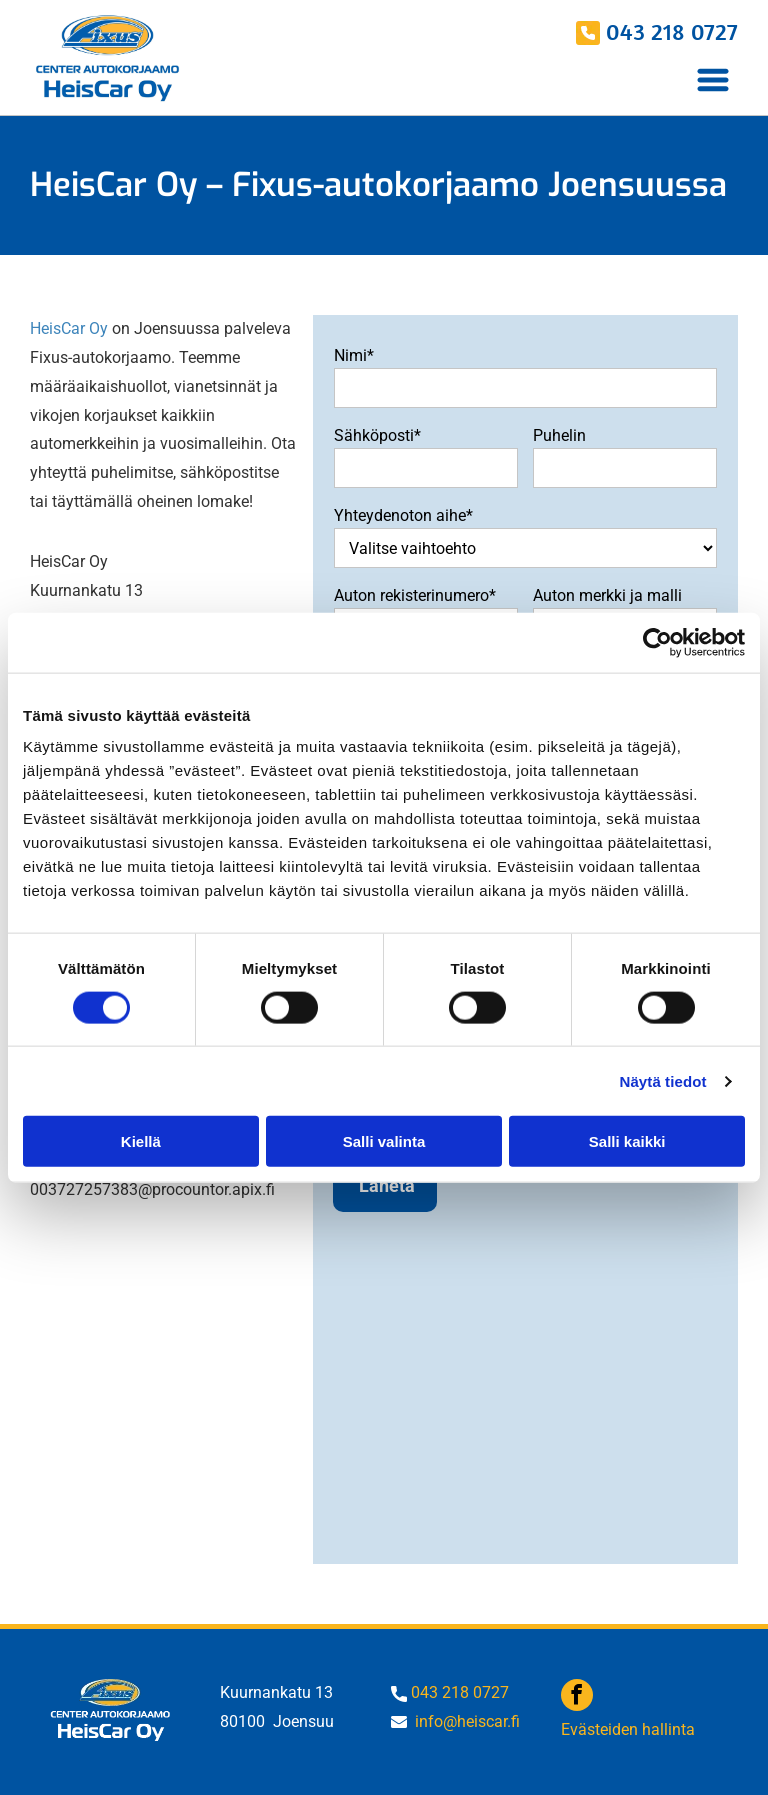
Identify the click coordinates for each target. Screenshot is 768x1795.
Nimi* (354, 355)
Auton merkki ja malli (607, 595)
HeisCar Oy (69, 328)
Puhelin (559, 435)
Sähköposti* (377, 435)
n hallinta (662, 1729)
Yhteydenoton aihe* (403, 515)
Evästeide (595, 1729)
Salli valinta (384, 1141)
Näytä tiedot (663, 1080)
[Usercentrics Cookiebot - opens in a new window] (657, 642)
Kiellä (141, 1141)
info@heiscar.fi (467, 1721)
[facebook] (577, 1697)
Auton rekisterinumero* (415, 595)
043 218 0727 (672, 31)
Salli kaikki (627, 1141)
